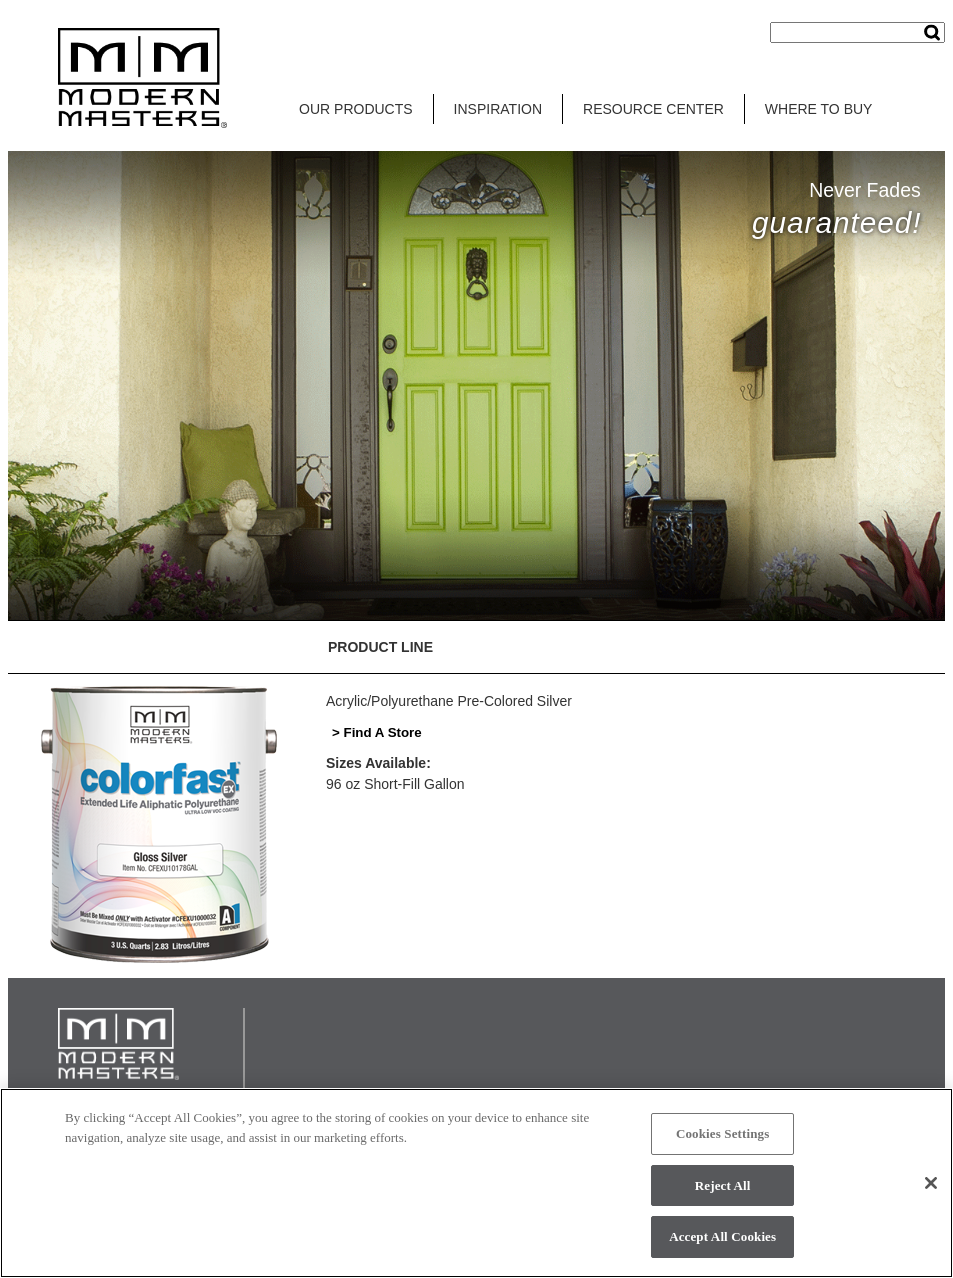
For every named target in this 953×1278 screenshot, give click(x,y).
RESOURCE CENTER (653, 109)
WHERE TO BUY (819, 109)
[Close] (931, 1183)
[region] (476, 1183)
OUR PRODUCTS (356, 109)
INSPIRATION (498, 109)
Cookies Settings (722, 1133)
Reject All (723, 1185)
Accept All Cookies (722, 1236)
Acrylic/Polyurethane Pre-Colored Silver (449, 701)
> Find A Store (377, 732)
